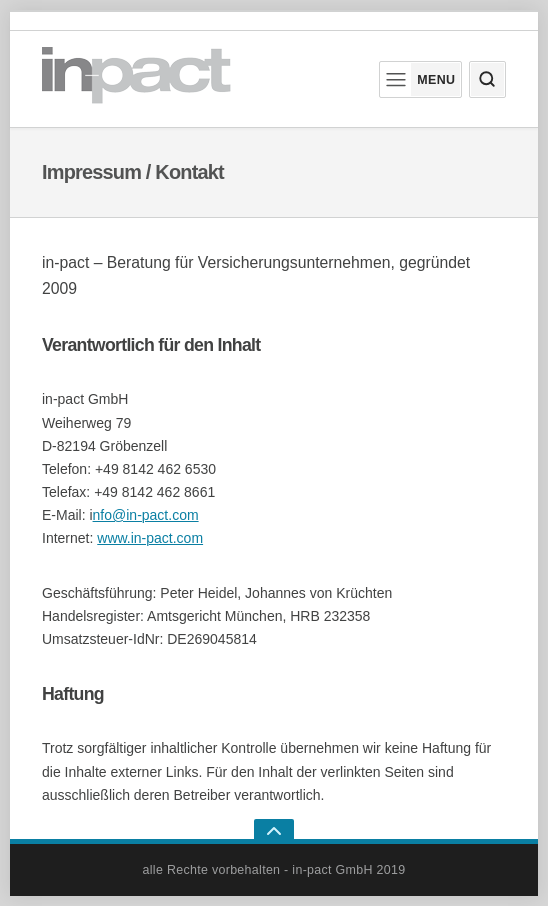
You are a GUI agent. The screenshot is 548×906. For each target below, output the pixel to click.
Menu (418, 79)
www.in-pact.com (150, 538)
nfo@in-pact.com (146, 515)
